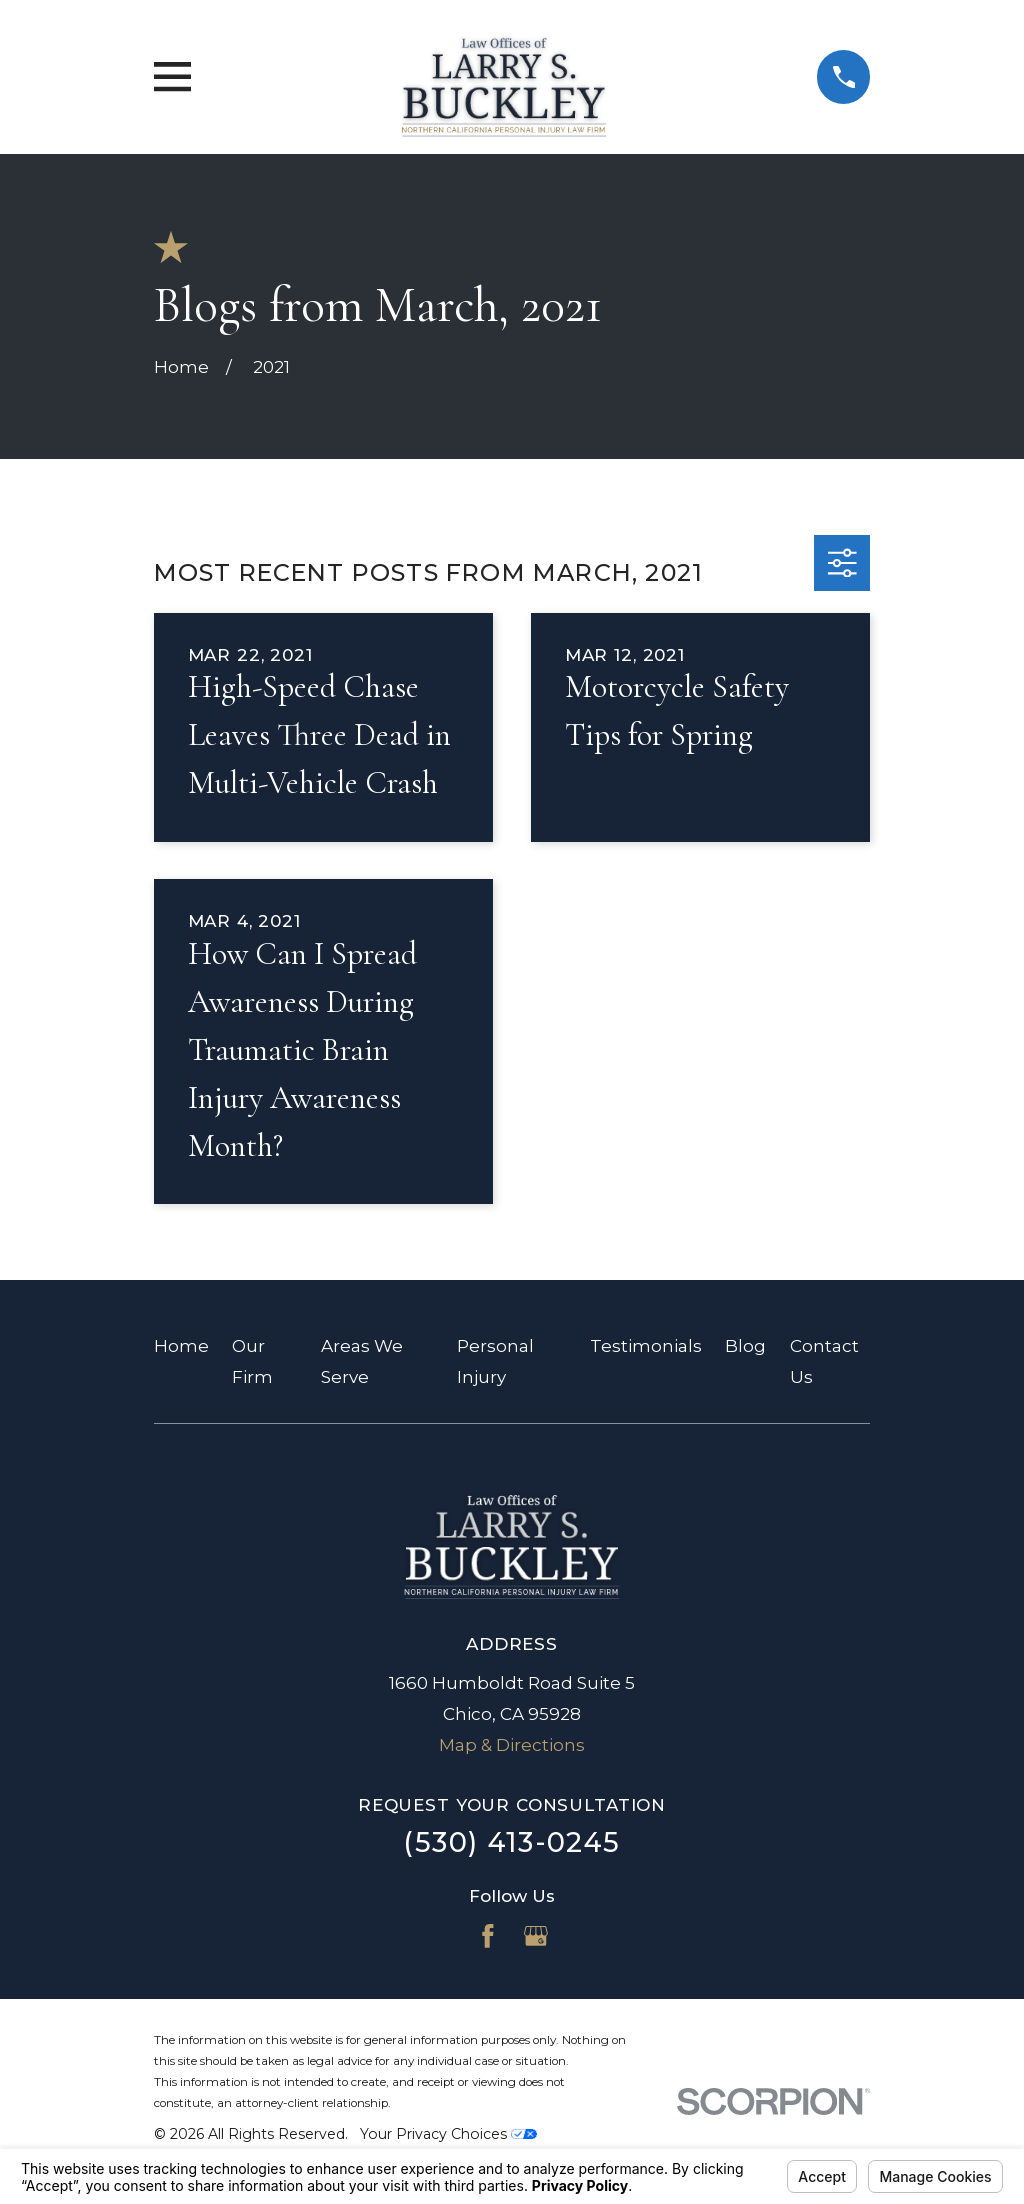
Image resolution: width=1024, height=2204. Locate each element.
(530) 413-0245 (511, 1842)
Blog (745, 1346)
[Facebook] (488, 1936)
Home (181, 1346)
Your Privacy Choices (448, 2134)
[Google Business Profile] (536, 1936)
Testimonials (646, 1346)
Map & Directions (512, 1745)
